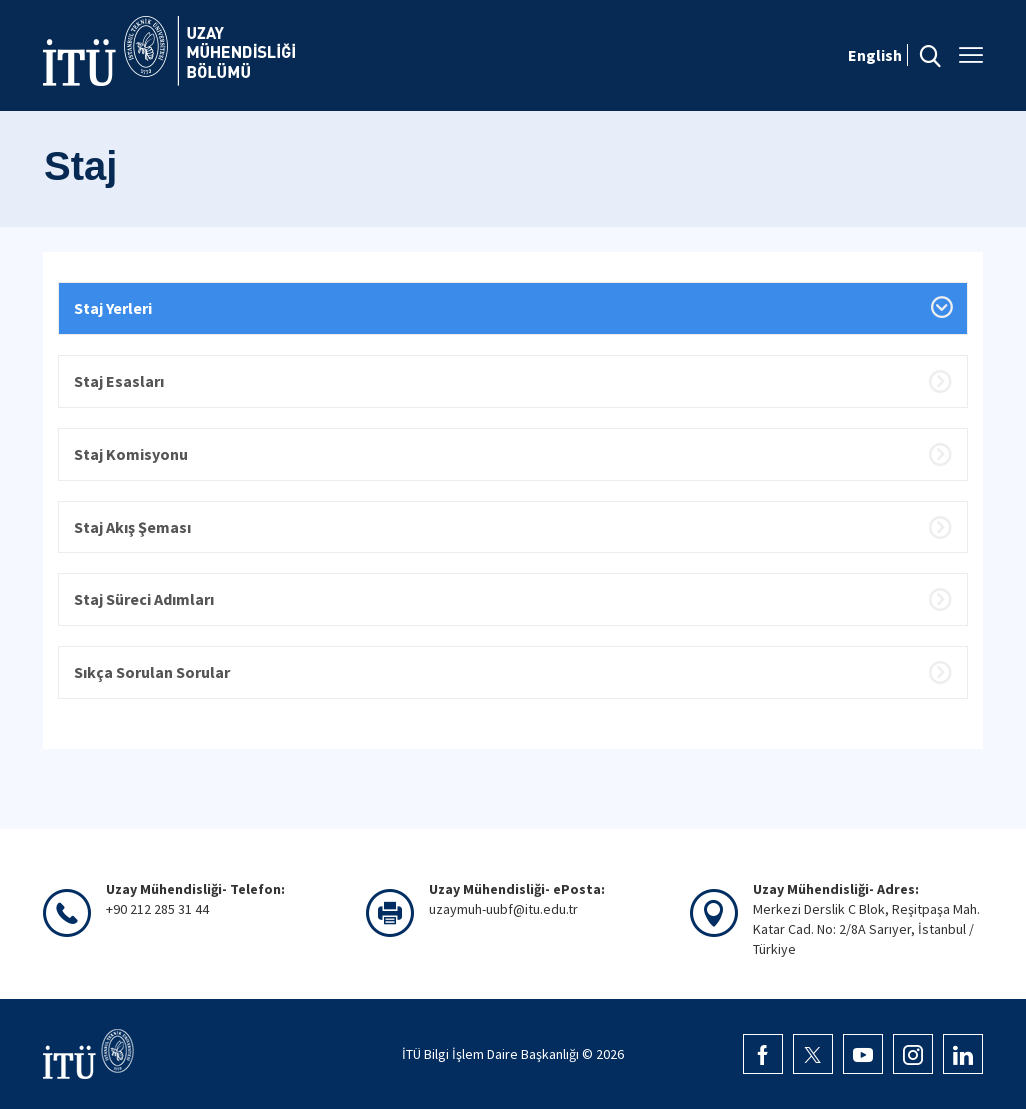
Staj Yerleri (113, 308)
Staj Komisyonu (131, 454)
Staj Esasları (119, 381)
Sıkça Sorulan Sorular (152, 672)
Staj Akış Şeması (132, 527)
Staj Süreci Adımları (144, 599)
